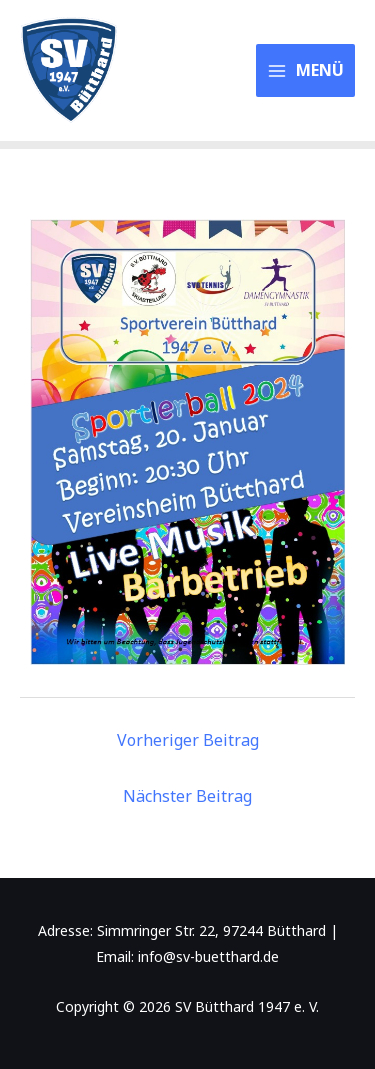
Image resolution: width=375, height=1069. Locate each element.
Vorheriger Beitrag (188, 740)
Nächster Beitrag (187, 796)
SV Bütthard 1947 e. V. (179, 71)
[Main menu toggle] (306, 70)
